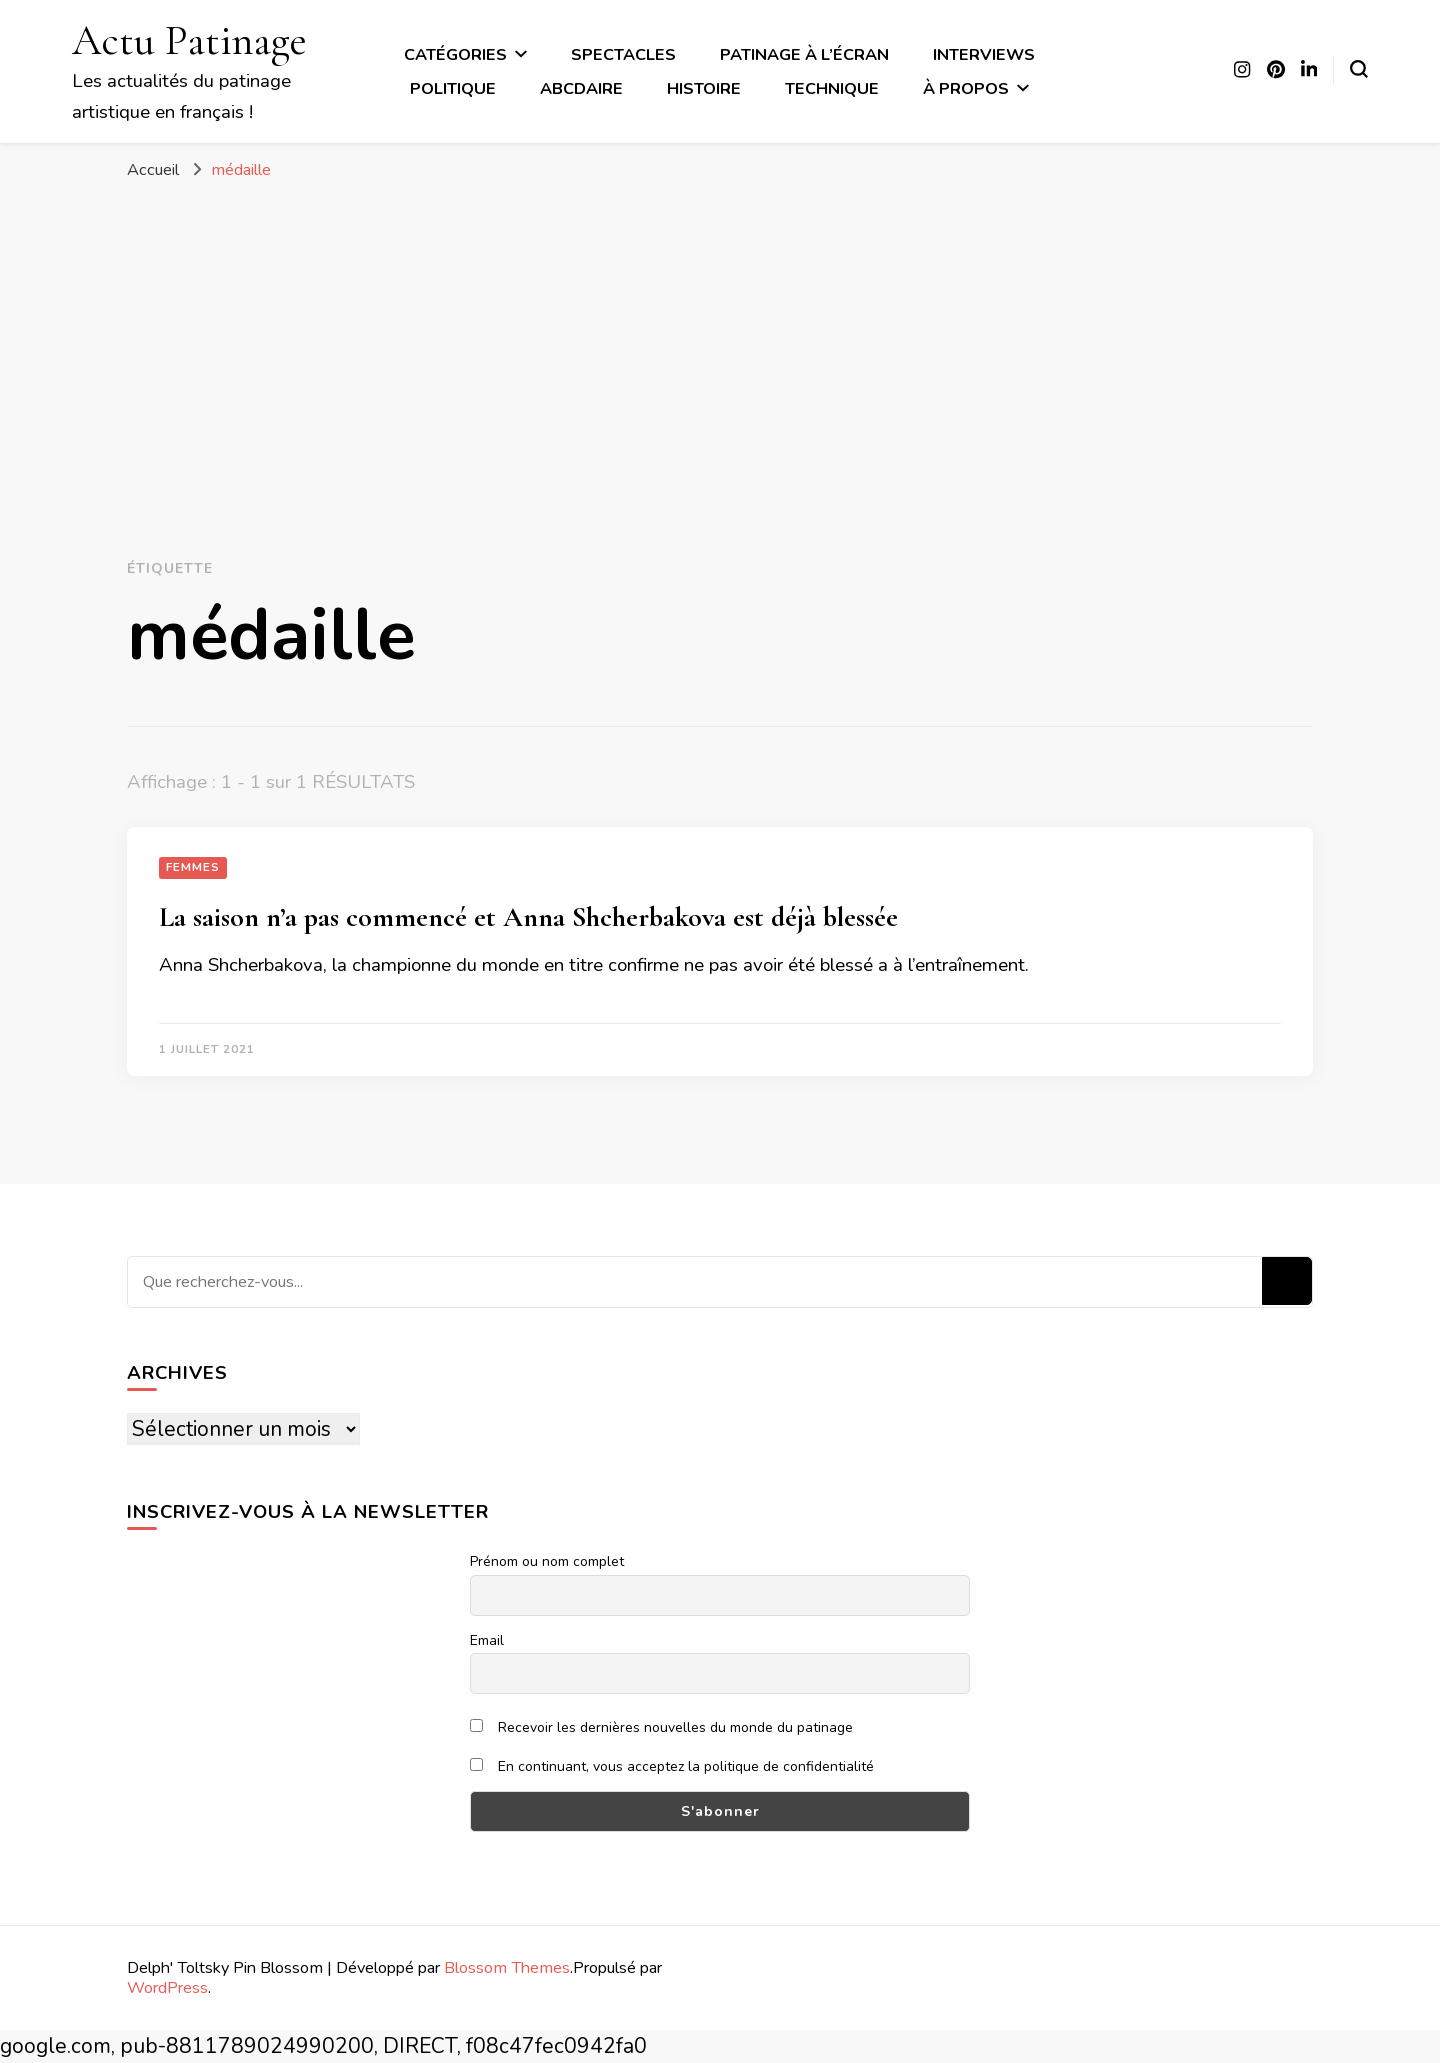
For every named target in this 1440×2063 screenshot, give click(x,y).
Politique (453, 88)
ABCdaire (581, 88)
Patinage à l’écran (804, 54)
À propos (966, 88)
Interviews (984, 54)
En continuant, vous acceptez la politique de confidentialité (672, 1766)
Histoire (704, 88)
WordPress (167, 1987)
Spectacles (623, 54)
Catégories (455, 54)
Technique (832, 88)
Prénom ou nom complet (547, 1561)
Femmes (193, 867)
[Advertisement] (720, 342)
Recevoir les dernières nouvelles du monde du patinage (661, 1727)
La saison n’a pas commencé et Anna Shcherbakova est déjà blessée (528, 917)
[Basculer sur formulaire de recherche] (1359, 69)
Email (487, 1640)
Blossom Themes (507, 1967)
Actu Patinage (189, 40)
